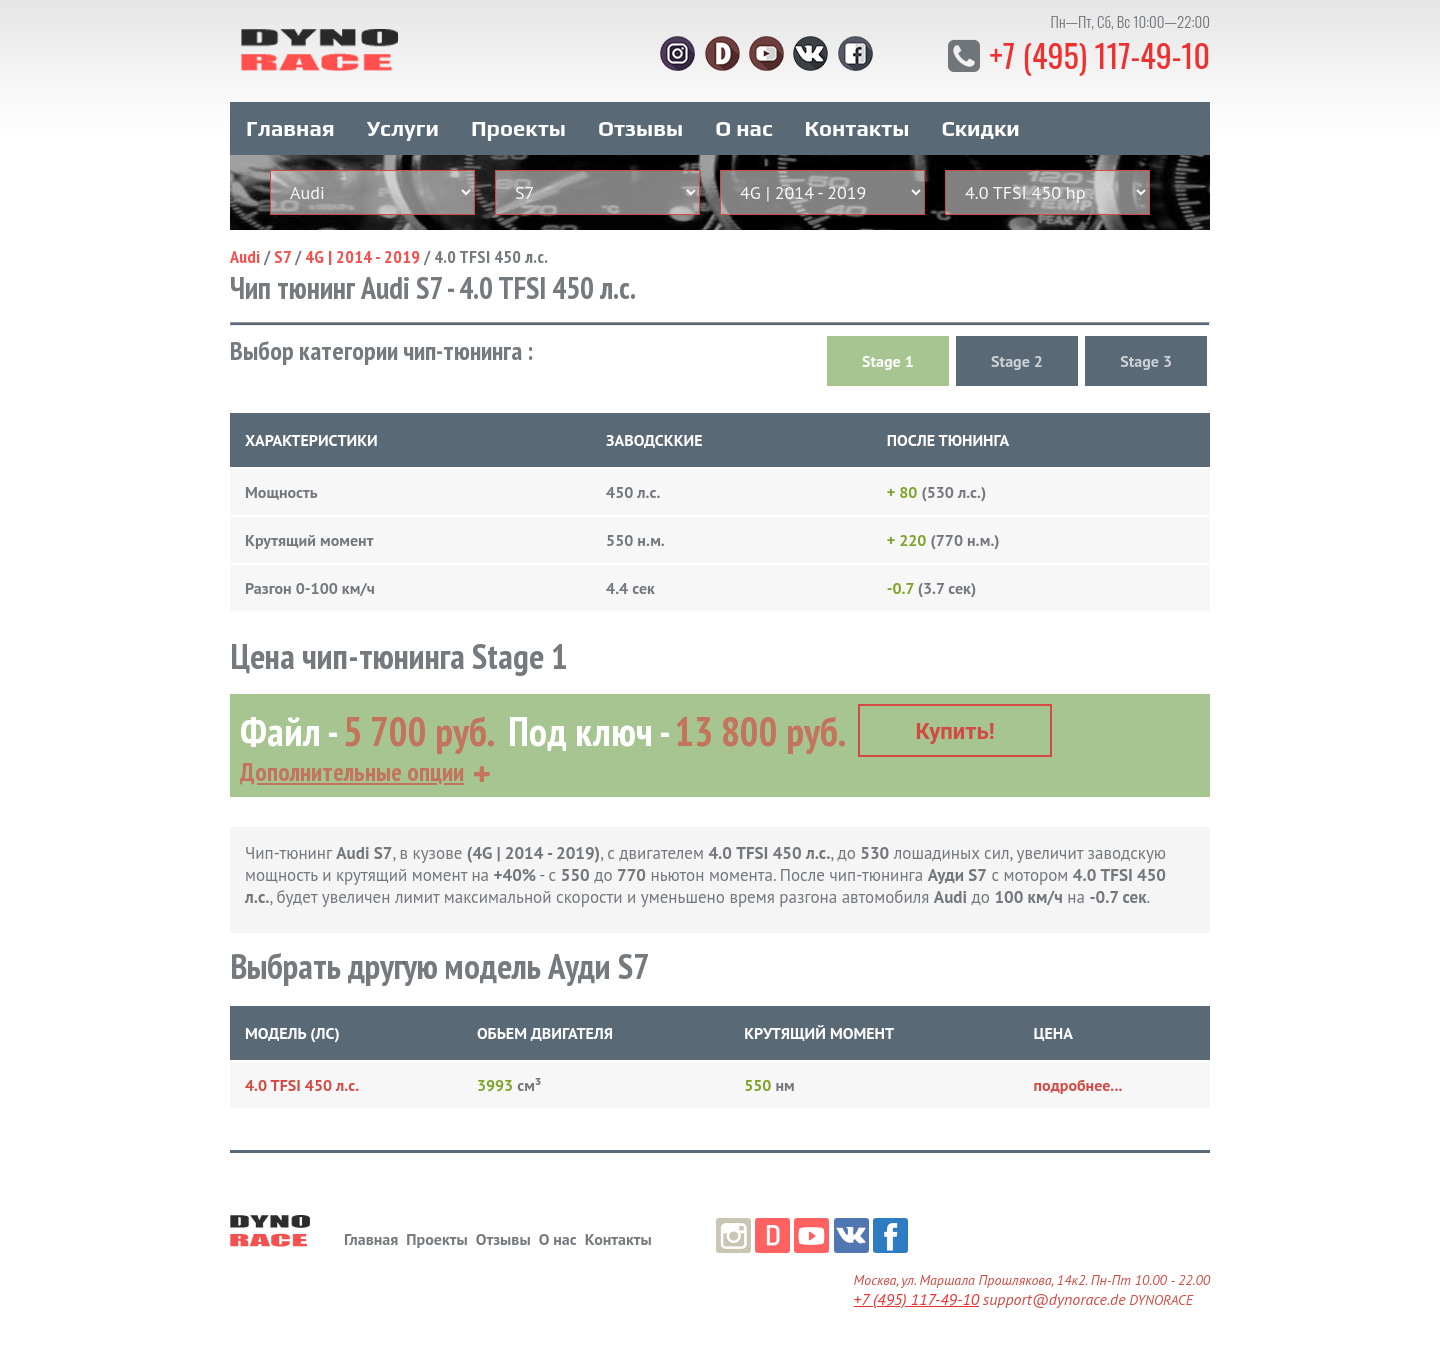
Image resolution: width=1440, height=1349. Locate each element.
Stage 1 (888, 361)
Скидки (981, 128)
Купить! (955, 731)
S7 (282, 256)
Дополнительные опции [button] (352, 772)
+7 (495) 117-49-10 (1099, 54)
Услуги (403, 128)
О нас (743, 128)
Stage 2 (1017, 361)
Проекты (518, 128)
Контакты (857, 128)
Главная (290, 128)
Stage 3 (1146, 361)
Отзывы (640, 128)
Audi (245, 256)
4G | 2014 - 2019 (362, 256)
